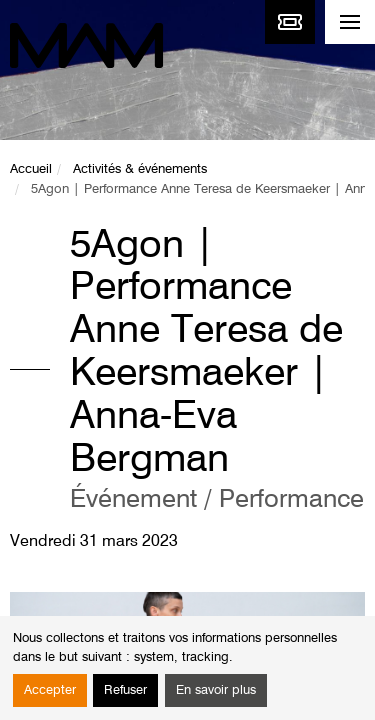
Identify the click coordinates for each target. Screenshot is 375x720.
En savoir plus (216, 690)
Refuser (125, 690)
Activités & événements (140, 169)
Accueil (31, 169)
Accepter (50, 690)
